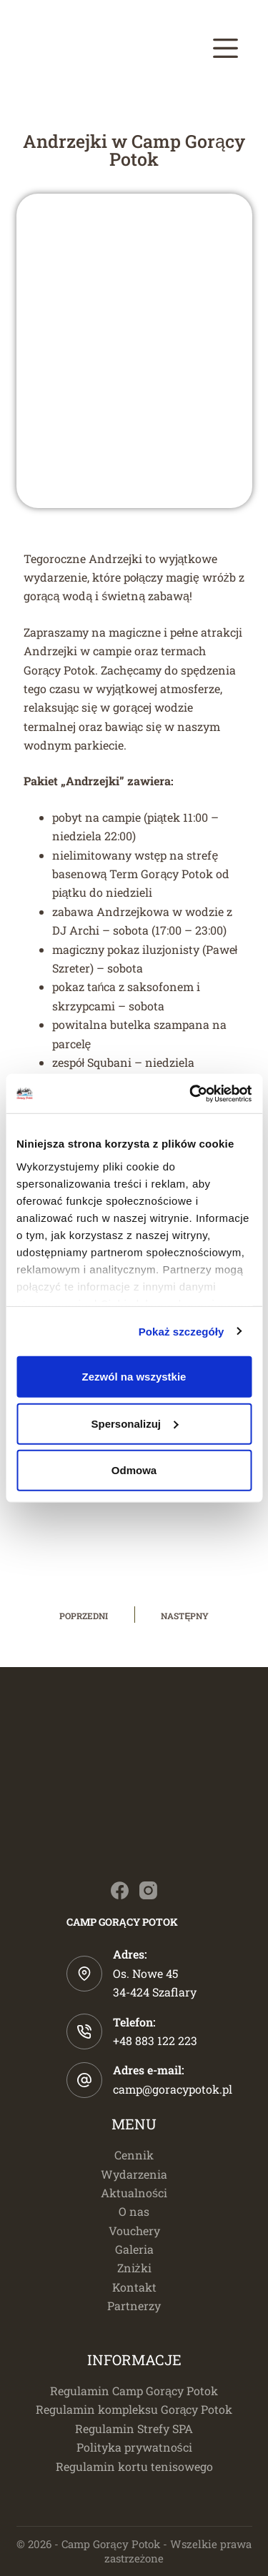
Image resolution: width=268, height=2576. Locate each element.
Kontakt (134, 2286)
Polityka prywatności (134, 2447)
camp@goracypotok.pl (172, 2089)
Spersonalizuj (134, 1423)
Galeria (134, 2249)
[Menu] (225, 48)
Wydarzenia (134, 2174)
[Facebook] (120, 1890)
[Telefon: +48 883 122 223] (84, 2031)
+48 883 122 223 (155, 2040)
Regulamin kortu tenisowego (134, 2466)
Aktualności (134, 2192)
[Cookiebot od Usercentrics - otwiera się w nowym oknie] (191, 1093)
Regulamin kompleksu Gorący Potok (134, 2409)
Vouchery (134, 2230)
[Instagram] (148, 1890)
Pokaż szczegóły (181, 1331)
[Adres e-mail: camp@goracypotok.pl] (84, 2080)
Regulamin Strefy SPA (134, 2428)
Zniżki (134, 2267)
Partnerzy (134, 2305)
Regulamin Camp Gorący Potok (134, 2390)
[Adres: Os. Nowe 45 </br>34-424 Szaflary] (84, 1973)
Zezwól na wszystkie (134, 1377)
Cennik (134, 2154)
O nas (134, 2211)
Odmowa (134, 1470)
